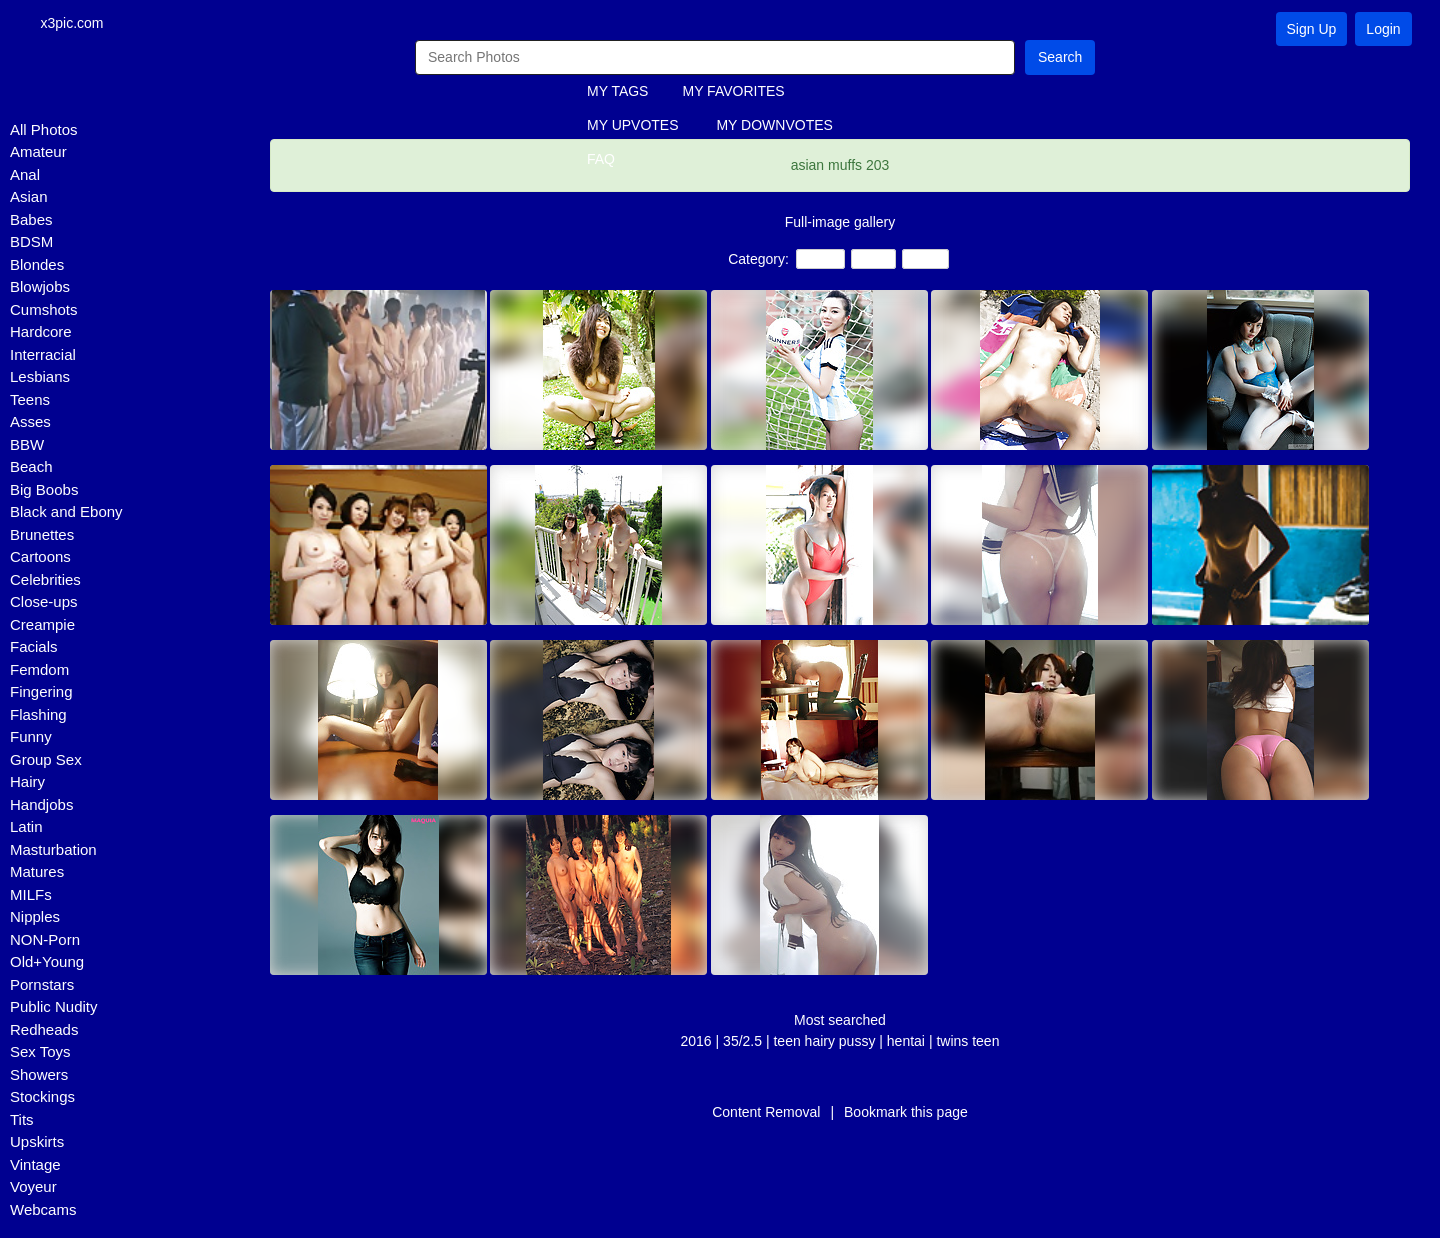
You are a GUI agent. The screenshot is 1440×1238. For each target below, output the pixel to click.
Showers (39, 1075)
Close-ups (44, 603)
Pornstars (42, 985)
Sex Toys (40, 1053)
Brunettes (42, 535)
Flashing (38, 715)
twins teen (967, 1042)
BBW (27, 445)
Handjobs (41, 805)
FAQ (601, 161)
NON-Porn (45, 940)
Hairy (27, 783)
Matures (37, 873)
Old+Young (47, 963)
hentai (908, 1042)
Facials (34, 648)
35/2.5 (742, 1042)
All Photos (44, 130)
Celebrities (45, 580)
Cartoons (40, 558)
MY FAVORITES (733, 93)
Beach (31, 468)
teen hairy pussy (824, 1042)
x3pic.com (80, 24)
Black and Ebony (66, 513)
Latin (26, 828)
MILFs (31, 895)
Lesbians (40, 378)
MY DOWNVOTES (774, 127)
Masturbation (53, 850)
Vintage (35, 1165)
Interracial (43, 355)
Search (1060, 58)
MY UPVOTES (633, 127)
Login (1383, 29)
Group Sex (46, 760)
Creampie (42, 625)
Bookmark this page (906, 1113)
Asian (29, 198)
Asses (30, 423)
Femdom (39, 670)
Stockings (42, 1098)
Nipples (35, 918)
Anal (25, 175)
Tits (22, 1120)
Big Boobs (44, 490)
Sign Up (1312, 29)
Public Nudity (54, 1008)
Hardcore (41, 333)
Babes (31, 220)
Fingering (41, 693)
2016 (696, 1042)
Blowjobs (40, 288)
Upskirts (37, 1143)
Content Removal (766, 1113)
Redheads (44, 1030)
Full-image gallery (840, 223)
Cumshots (44, 310)
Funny (31, 738)
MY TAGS (617, 93)
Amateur (38, 153)
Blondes (37, 265)
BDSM (31, 243)
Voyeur (33, 1188)
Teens (30, 400)
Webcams (43, 1210)
